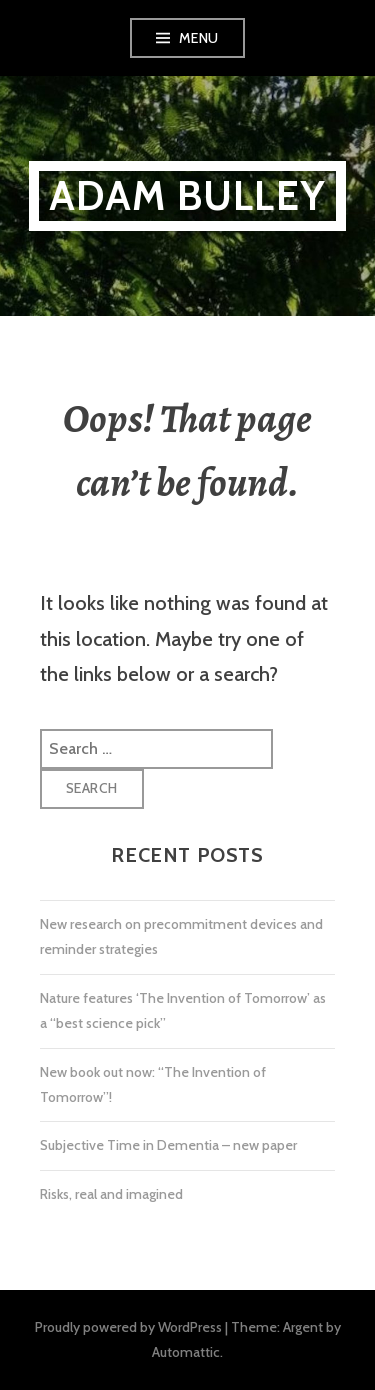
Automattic (186, 1352)
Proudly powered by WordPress (128, 1327)
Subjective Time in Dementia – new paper (168, 1145)
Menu (199, 38)
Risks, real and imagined (111, 1194)
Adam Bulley (187, 195)
